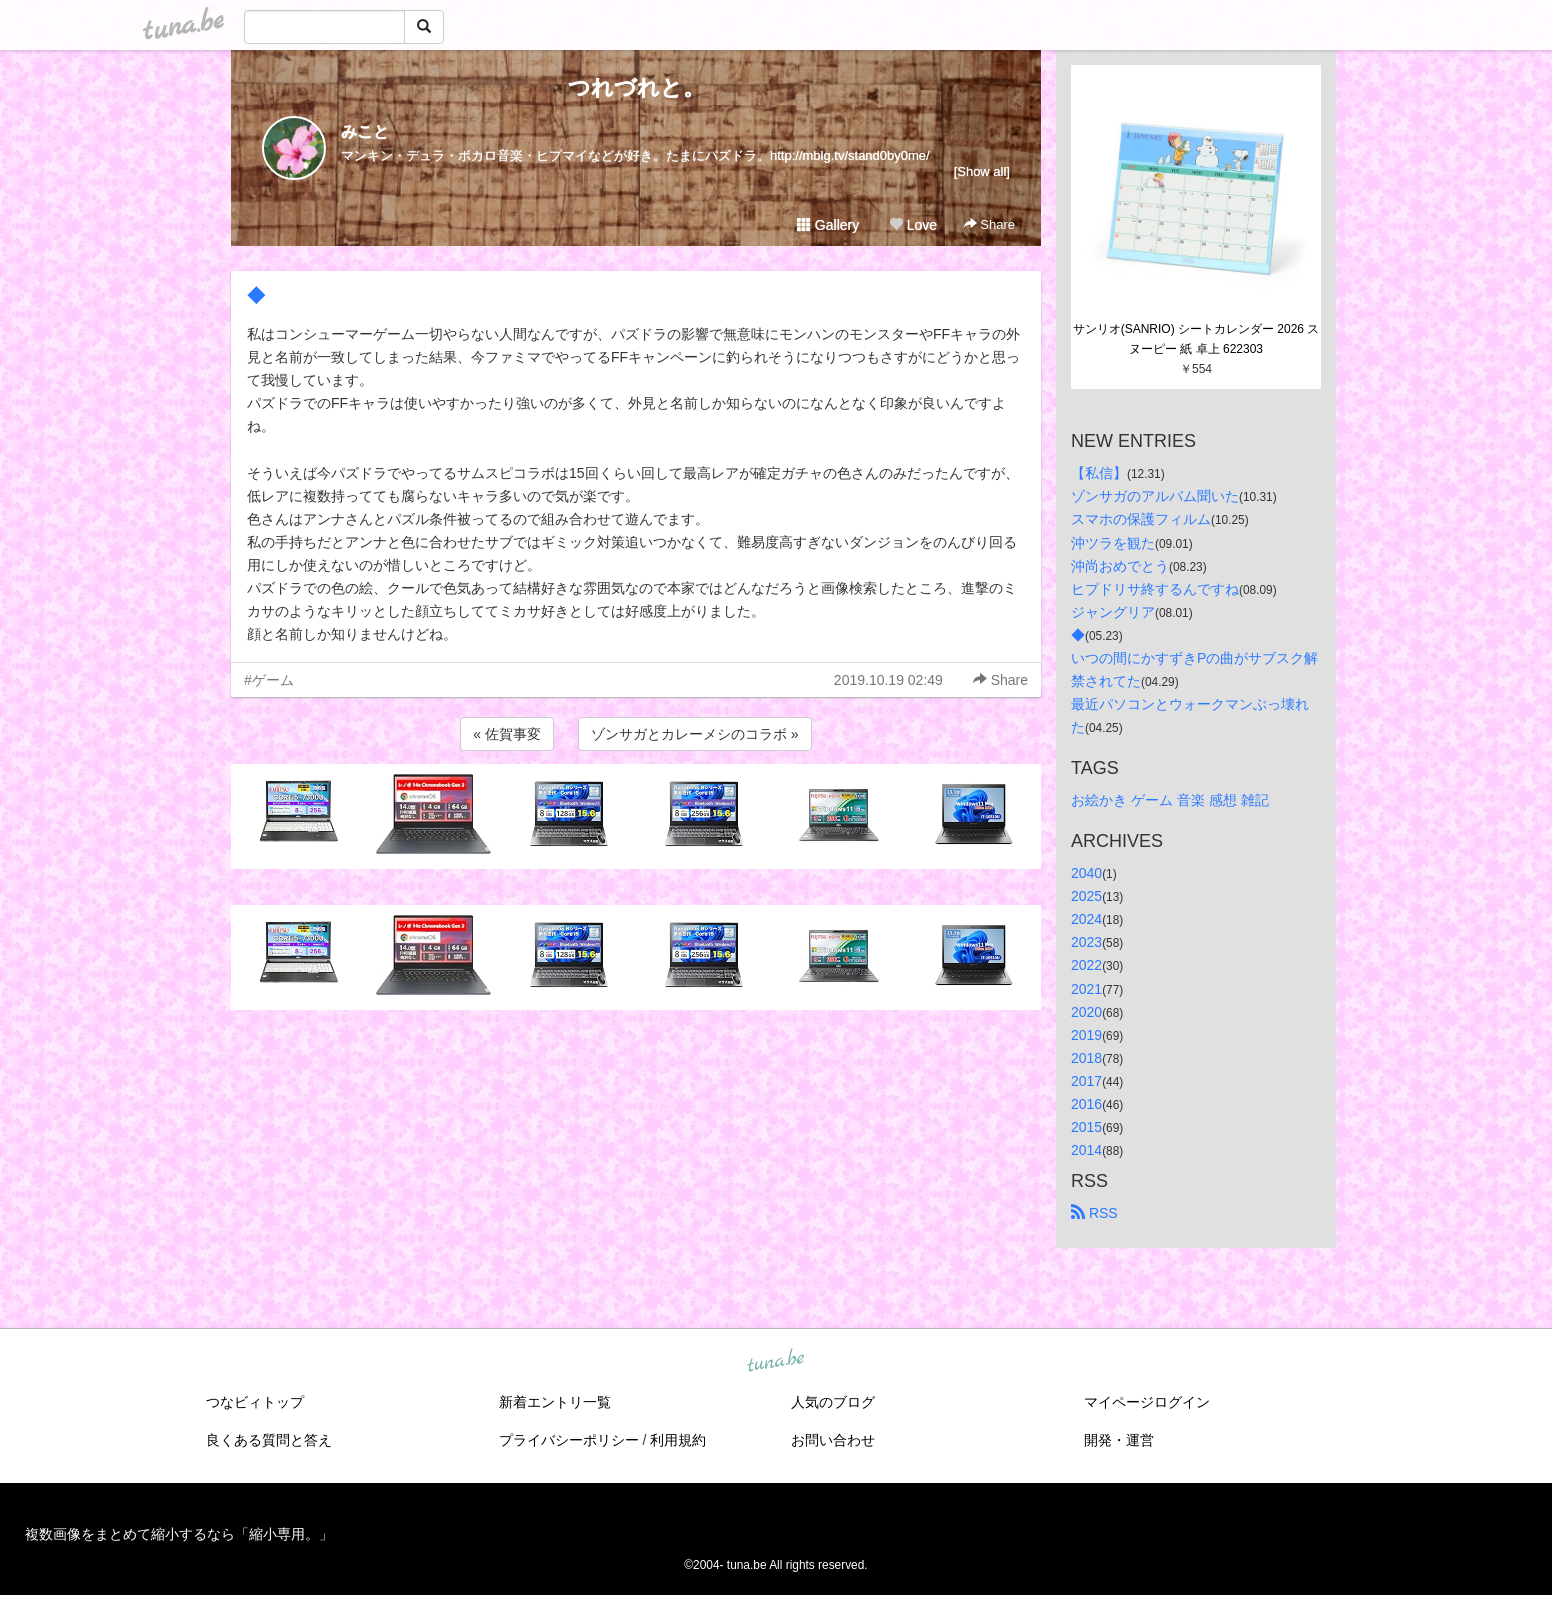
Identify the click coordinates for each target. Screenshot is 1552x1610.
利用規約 (678, 1440)
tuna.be (775, 1362)
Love (913, 225)
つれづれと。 (636, 87)
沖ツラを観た (1113, 543)
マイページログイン (1147, 1402)
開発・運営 (1119, 1440)
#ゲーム (269, 680)
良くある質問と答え (269, 1440)
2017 (1086, 1081)
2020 (1086, 1012)
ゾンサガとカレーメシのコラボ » (695, 734)
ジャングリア (1113, 612)
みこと (365, 131)
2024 (1086, 919)
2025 (1086, 896)
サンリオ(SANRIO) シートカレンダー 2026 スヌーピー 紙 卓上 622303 (1196, 339)
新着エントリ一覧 (555, 1402)
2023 (1086, 942)
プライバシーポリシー (569, 1440)
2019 (1086, 1035)
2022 (1086, 965)
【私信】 (1099, 473)
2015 (1086, 1127)
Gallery (828, 225)
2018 (1086, 1058)
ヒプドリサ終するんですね (1155, 589)
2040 (1086, 873)
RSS (1094, 1213)
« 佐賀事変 (507, 734)
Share (989, 224)
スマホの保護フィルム (1141, 519)
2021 (1086, 989)
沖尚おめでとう (1120, 566)
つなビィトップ (255, 1402)
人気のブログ (833, 1402)
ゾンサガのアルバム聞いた (1155, 496)
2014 (1086, 1150)
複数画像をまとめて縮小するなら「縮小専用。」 (179, 1534)
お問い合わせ (833, 1440)
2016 (1086, 1104)
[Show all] (982, 171)
